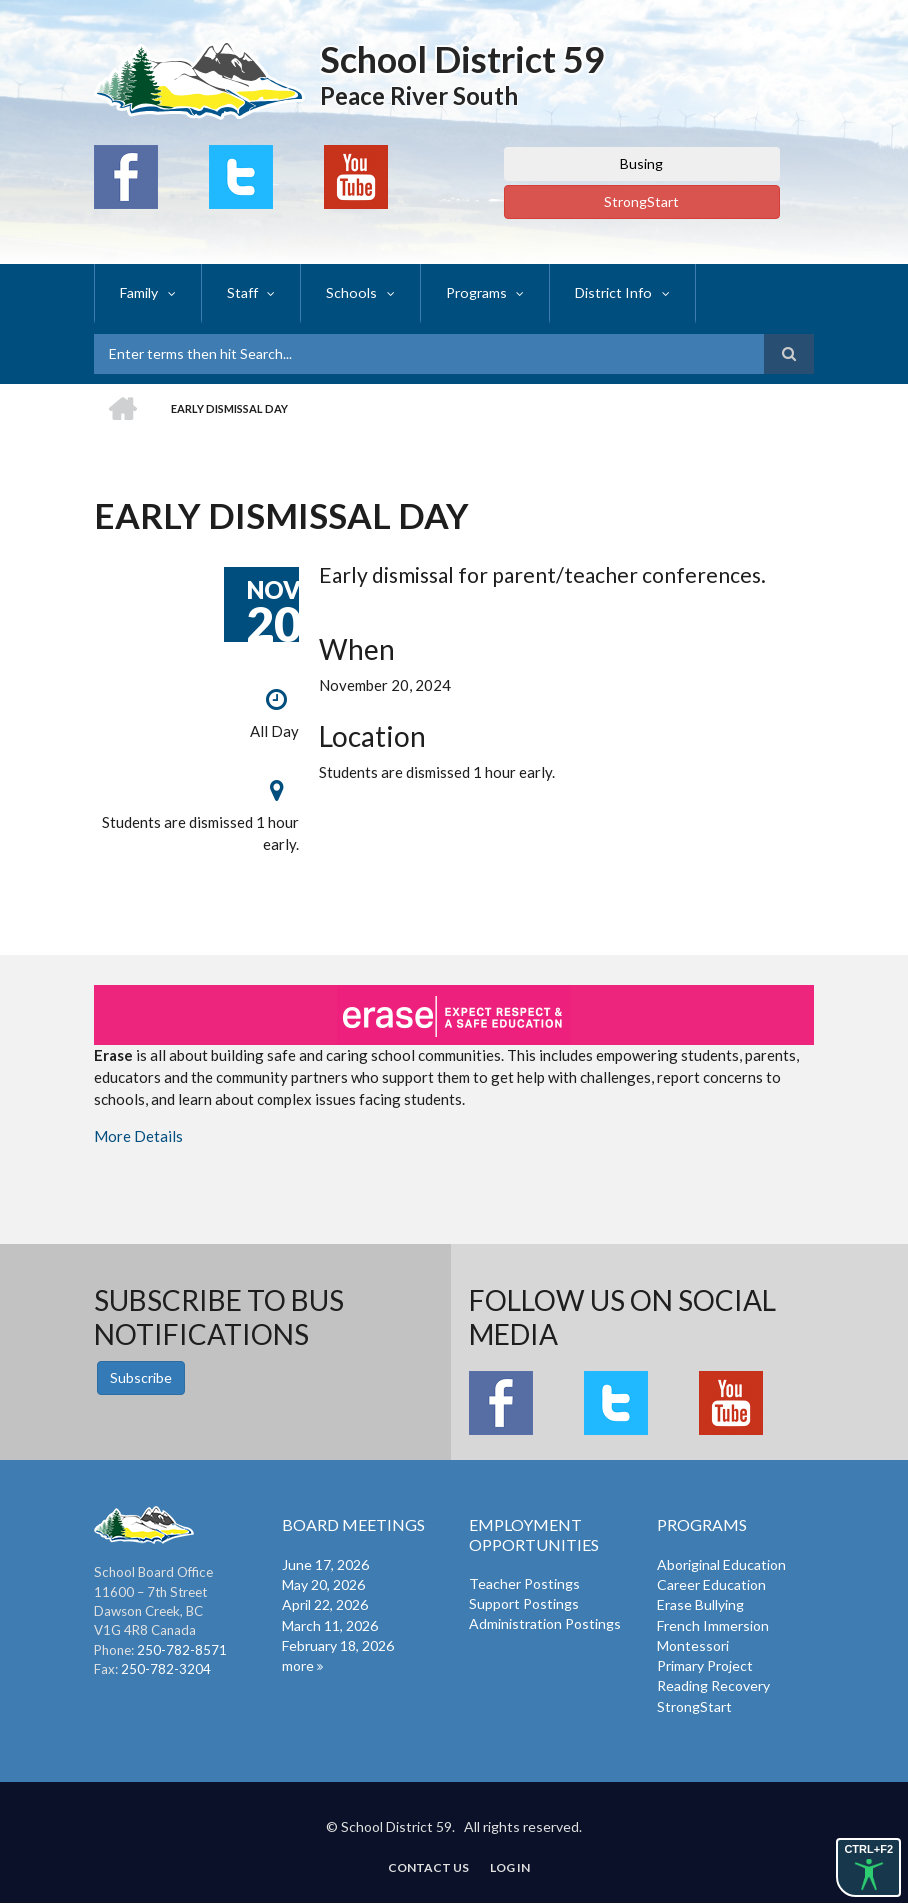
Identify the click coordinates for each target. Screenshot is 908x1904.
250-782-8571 (182, 1650)
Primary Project (705, 1665)
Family (139, 292)
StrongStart (641, 201)
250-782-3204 (166, 1669)
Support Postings (524, 1603)
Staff (241, 292)
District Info (608, 292)
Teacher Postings (524, 1583)
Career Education (711, 1584)
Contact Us (428, 1868)
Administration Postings (545, 1623)
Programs (472, 292)
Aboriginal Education (721, 1564)
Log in (511, 1868)
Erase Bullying (700, 1604)
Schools (349, 292)
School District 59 (462, 59)
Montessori (693, 1645)
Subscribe (141, 1377)
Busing (641, 163)
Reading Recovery (713, 1685)
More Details (138, 1136)
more (298, 1665)
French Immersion (713, 1625)
